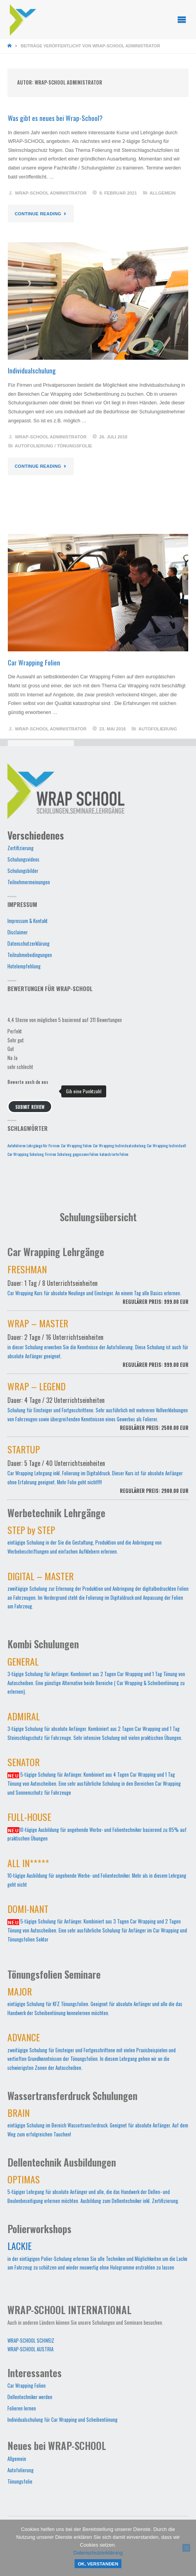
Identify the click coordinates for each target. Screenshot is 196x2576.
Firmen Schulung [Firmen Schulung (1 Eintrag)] (58, 1154)
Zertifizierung (20, 848)
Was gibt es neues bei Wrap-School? (55, 118)
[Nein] (186, 2548)
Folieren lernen (21, 2408)
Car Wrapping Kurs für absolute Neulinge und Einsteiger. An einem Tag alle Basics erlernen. (98, 1289)
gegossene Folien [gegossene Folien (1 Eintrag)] (85, 1154)
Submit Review (30, 1106)
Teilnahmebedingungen (29, 955)
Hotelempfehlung (24, 966)
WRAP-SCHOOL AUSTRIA (30, 2349)
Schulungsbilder (22, 870)
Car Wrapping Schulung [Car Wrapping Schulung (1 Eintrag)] (25, 1154)
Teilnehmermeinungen (28, 882)
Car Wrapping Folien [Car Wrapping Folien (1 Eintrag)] (76, 1145)
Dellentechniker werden (29, 2397)
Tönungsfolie (74, 445)
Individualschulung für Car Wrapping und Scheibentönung (62, 2419)
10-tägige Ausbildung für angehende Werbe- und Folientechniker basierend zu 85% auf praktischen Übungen (97, 1828)
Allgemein (163, 193)
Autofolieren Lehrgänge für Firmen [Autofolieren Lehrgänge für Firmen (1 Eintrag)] (33, 1145)
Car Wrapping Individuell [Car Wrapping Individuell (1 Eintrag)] (166, 1145)
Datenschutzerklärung (28, 943)
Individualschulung (32, 370)
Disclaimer (17, 932)
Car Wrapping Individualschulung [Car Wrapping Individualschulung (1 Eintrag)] (119, 1145)
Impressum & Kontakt (27, 921)
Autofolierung (34, 445)
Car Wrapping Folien (34, 662)
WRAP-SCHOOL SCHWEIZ (30, 2340)
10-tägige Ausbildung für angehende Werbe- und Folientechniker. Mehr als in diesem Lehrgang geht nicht (96, 1874)
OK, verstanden (98, 2563)
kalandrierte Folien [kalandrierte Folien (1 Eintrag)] (114, 1154)
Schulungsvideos (23, 859)
